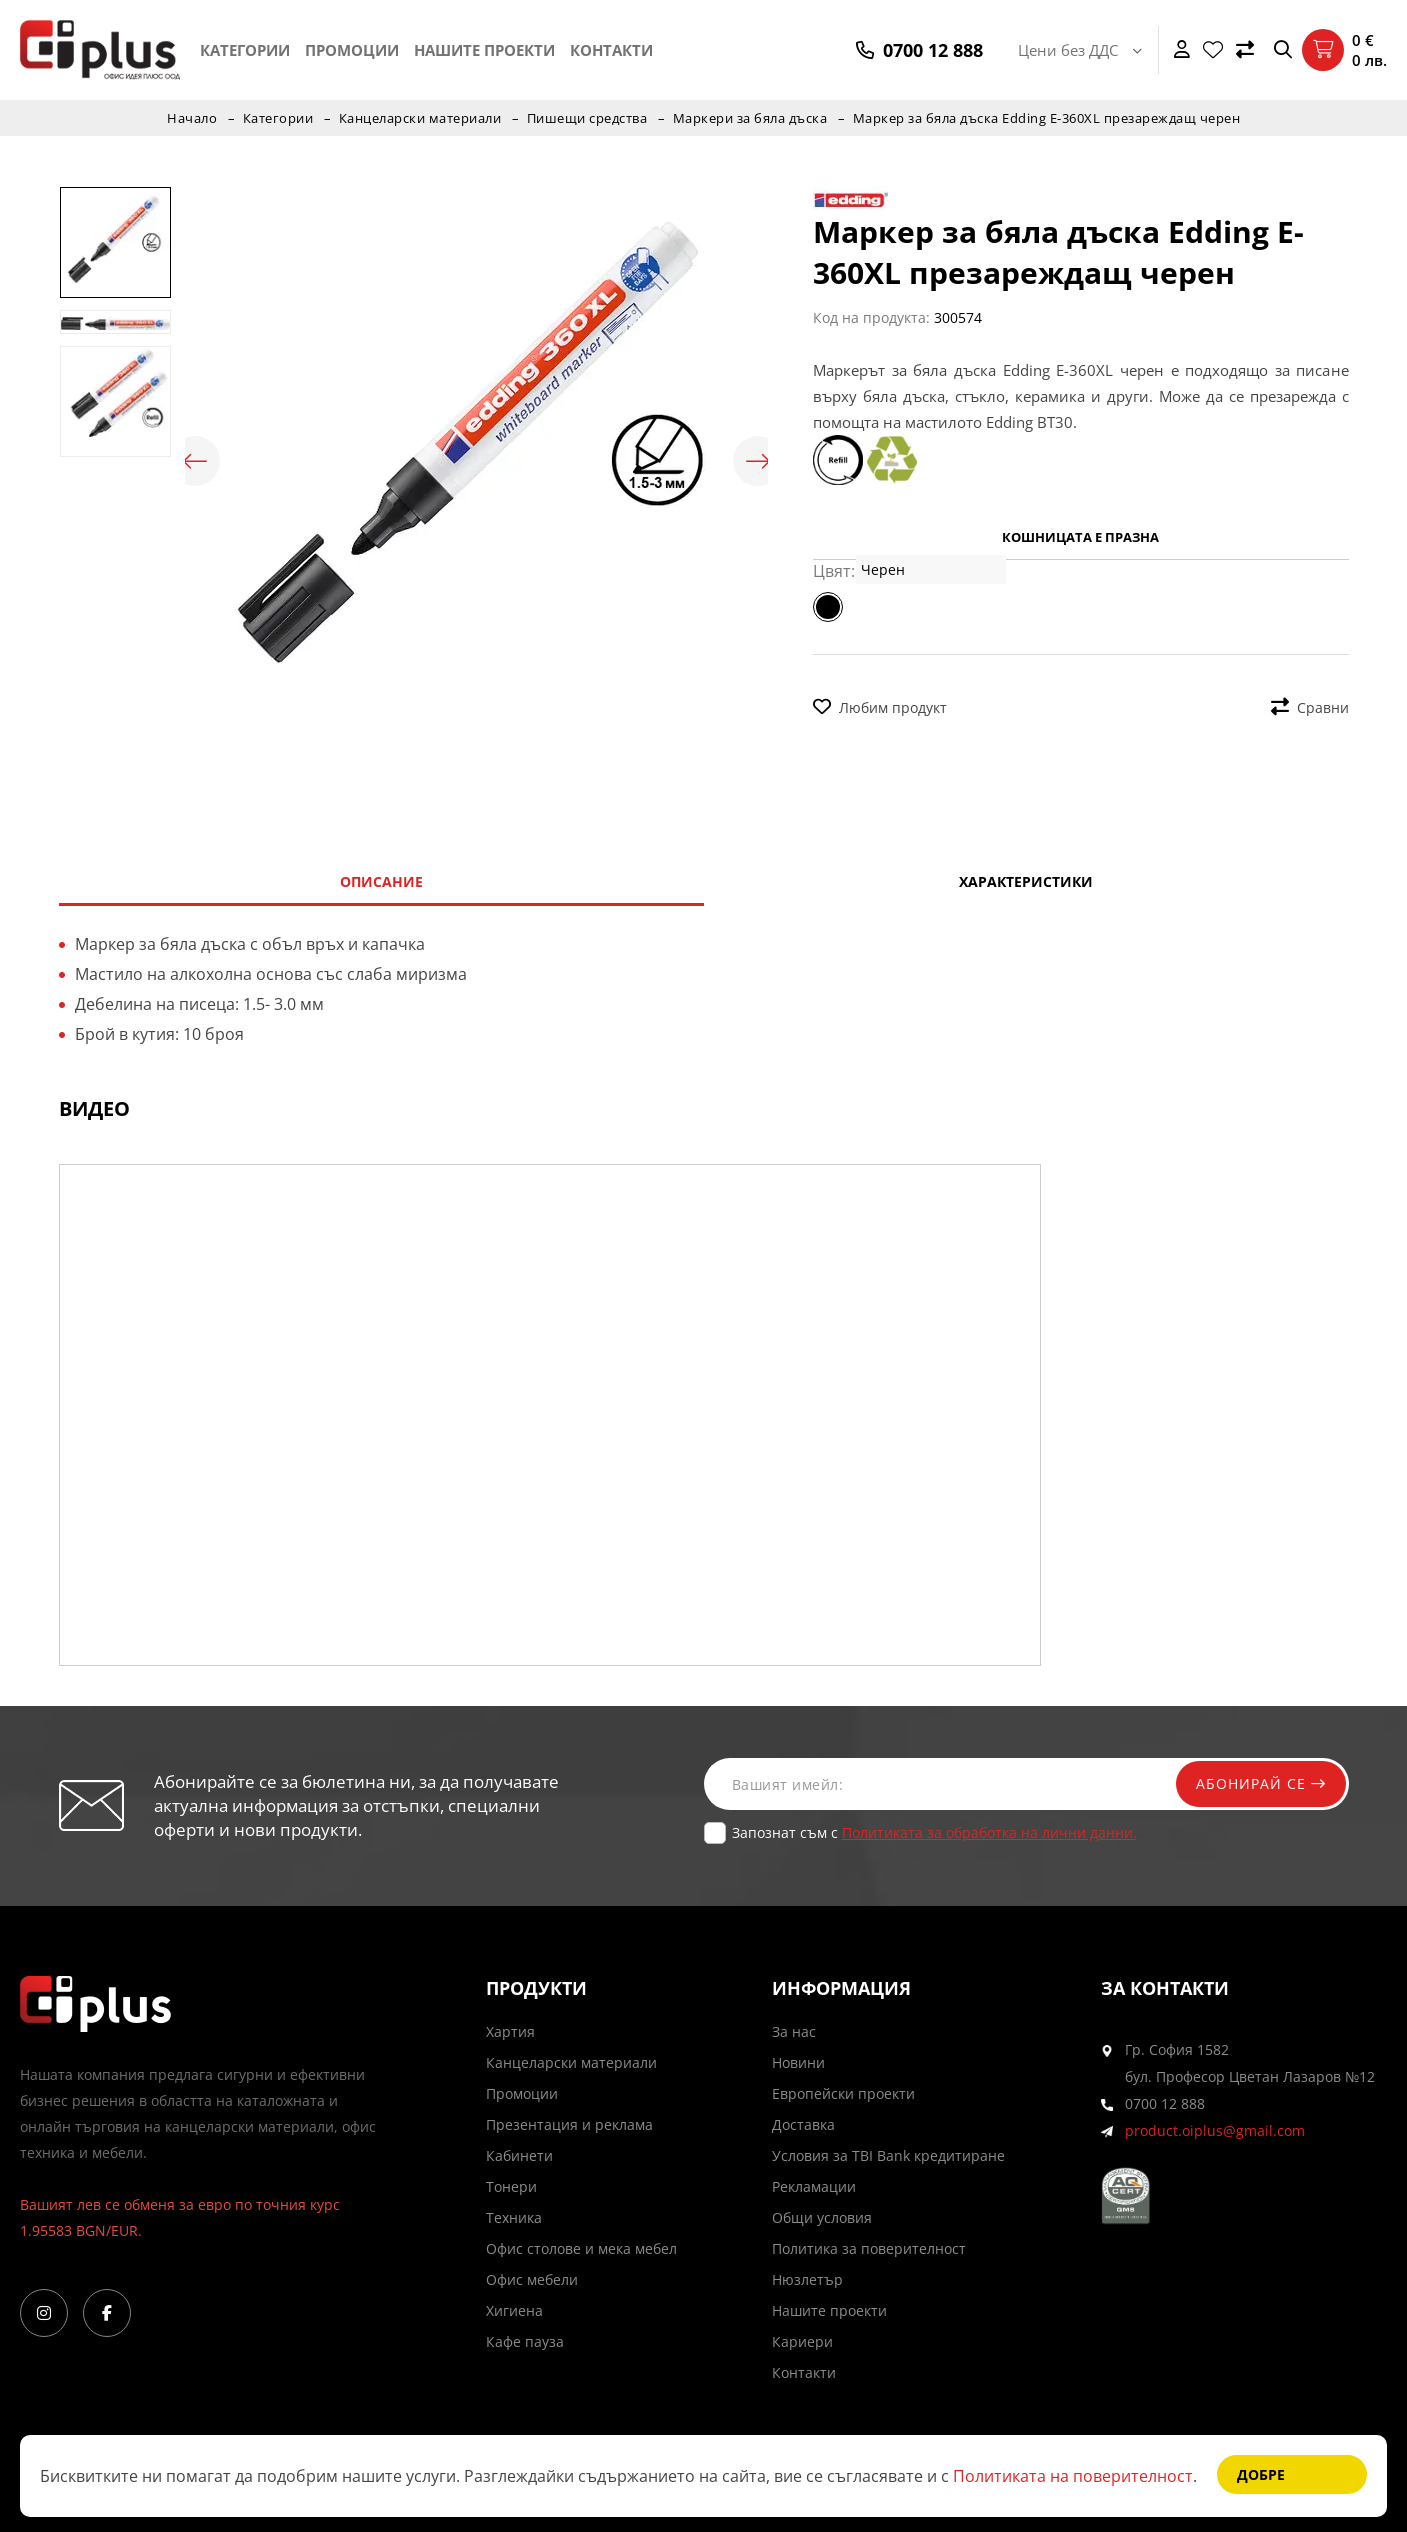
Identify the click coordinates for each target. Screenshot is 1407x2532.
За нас (794, 2031)
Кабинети (519, 2155)
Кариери (802, 2341)
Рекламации (814, 2186)
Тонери (511, 2186)
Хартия (510, 2031)
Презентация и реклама (569, 2124)
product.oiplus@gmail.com (1215, 2130)
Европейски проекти (843, 2093)
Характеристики (1026, 881)
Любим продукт (880, 707)
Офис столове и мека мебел (581, 2248)
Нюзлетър (807, 2279)
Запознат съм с (934, 1832)
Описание (381, 881)
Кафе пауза (525, 2341)
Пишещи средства (587, 118)
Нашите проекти (484, 50)
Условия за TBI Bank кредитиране (888, 2155)
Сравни (1310, 707)
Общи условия (822, 2217)
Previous (195, 461)
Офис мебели (532, 2279)
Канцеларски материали (420, 118)
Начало (192, 118)
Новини (798, 2062)
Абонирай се (1261, 1783)
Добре (1261, 2474)
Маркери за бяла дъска (750, 118)
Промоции (352, 50)
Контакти (611, 50)
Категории (245, 50)
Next (758, 461)
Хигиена (514, 2310)
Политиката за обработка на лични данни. (989, 1832)
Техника (514, 2217)
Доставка (803, 2124)
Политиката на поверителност (1073, 2476)
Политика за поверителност (869, 2248)
